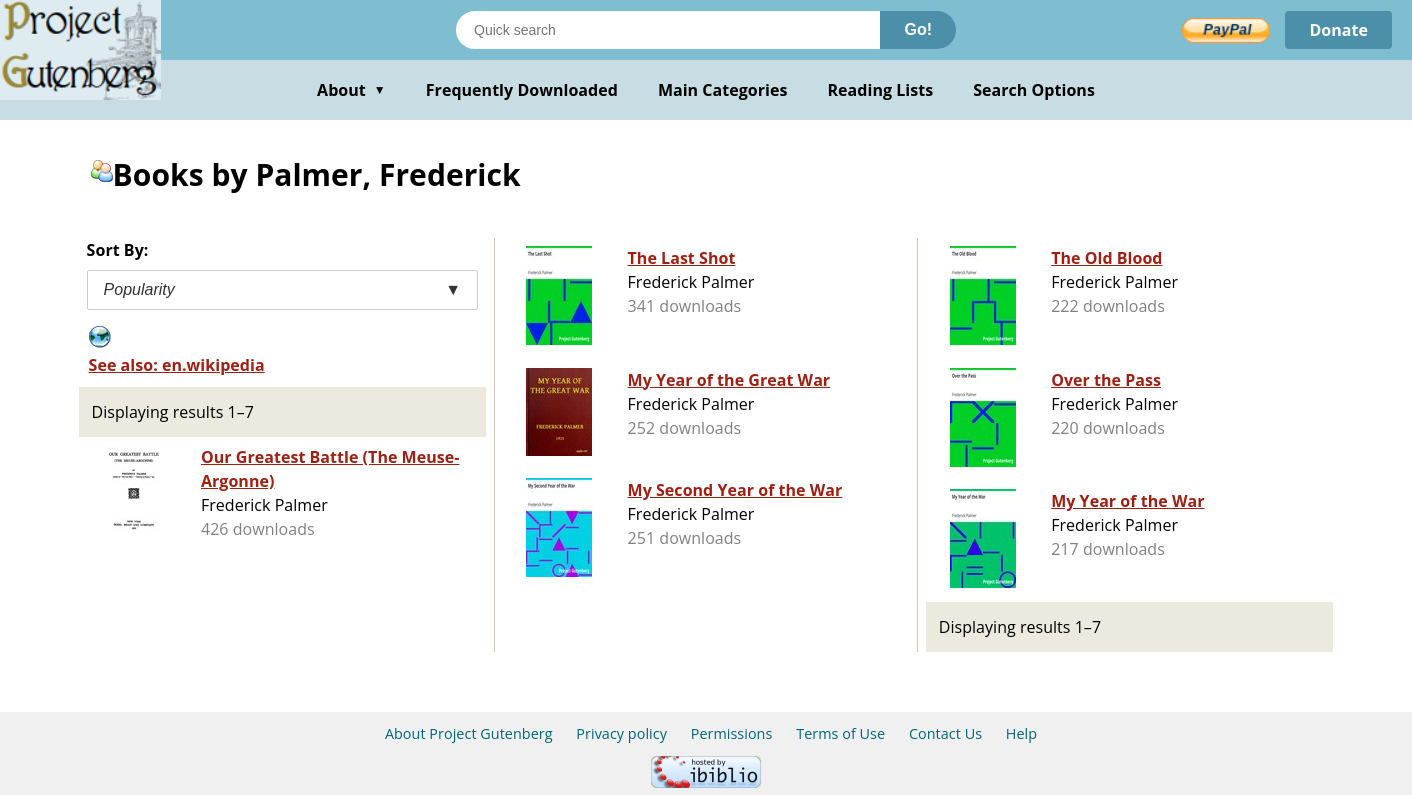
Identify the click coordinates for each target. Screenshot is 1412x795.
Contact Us (945, 733)
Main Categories (723, 90)
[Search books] (668, 30)
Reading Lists (881, 90)
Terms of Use (840, 733)
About (351, 90)
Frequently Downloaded (522, 90)
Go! (918, 29)
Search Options (1034, 90)
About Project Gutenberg (469, 733)
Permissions (732, 733)
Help (1021, 733)
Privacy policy (621, 733)
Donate (1338, 30)
